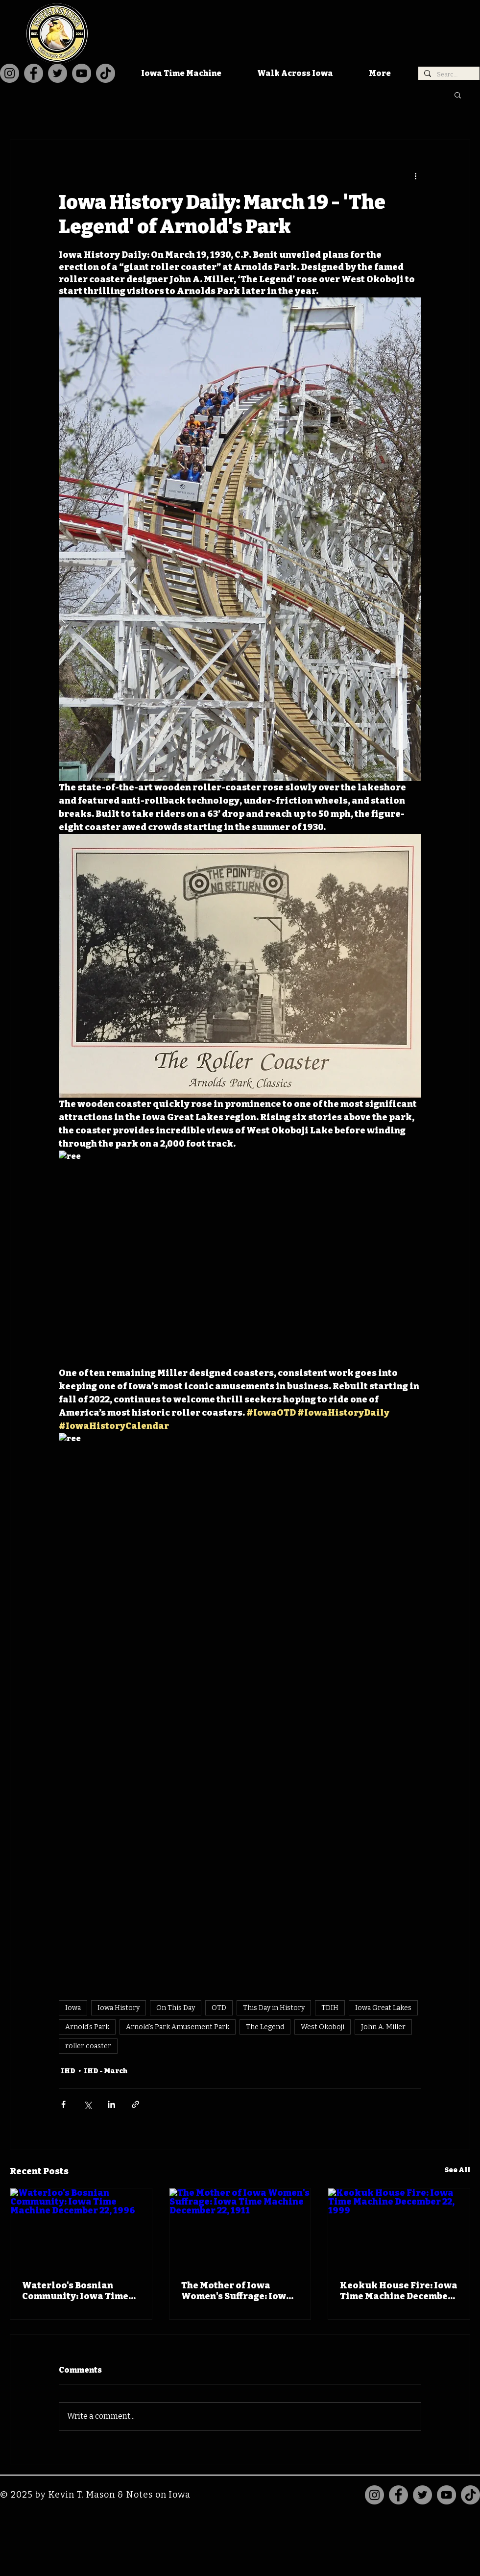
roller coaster (88, 2046)
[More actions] (415, 175)
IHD (68, 2071)
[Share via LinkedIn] (111, 2104)
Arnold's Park (87, 2027)
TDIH (329, 2008)
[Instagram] (9, 73)
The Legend (265, 2027)
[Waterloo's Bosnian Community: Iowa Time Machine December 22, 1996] (81, 2228)
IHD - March (105, 2071)
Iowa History (118, 2008)
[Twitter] (57, 73)
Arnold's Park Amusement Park (177, 2027)
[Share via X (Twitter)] (87, 2104)
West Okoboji (322, 2027)
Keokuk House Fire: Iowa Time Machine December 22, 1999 (398, 2291)
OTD (219, 2008)
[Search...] (448, 75)
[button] (457, 94)
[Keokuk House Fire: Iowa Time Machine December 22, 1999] (399, 2228)
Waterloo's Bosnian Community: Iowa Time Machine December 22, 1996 (75, 2291)
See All (457, 2170)
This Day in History (274, 2008)
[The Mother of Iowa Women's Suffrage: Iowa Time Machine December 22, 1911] (240, 2228)
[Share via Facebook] (63, 2104)
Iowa (73, 2008)
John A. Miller (383, 2027)
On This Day (175, 2008)
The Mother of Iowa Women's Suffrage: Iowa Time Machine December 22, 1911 (237, 2291)
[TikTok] (105, 73)
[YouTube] (81, 73)
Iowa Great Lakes (383, 2008)
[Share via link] (135, 2104)
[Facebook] (33, 73)
